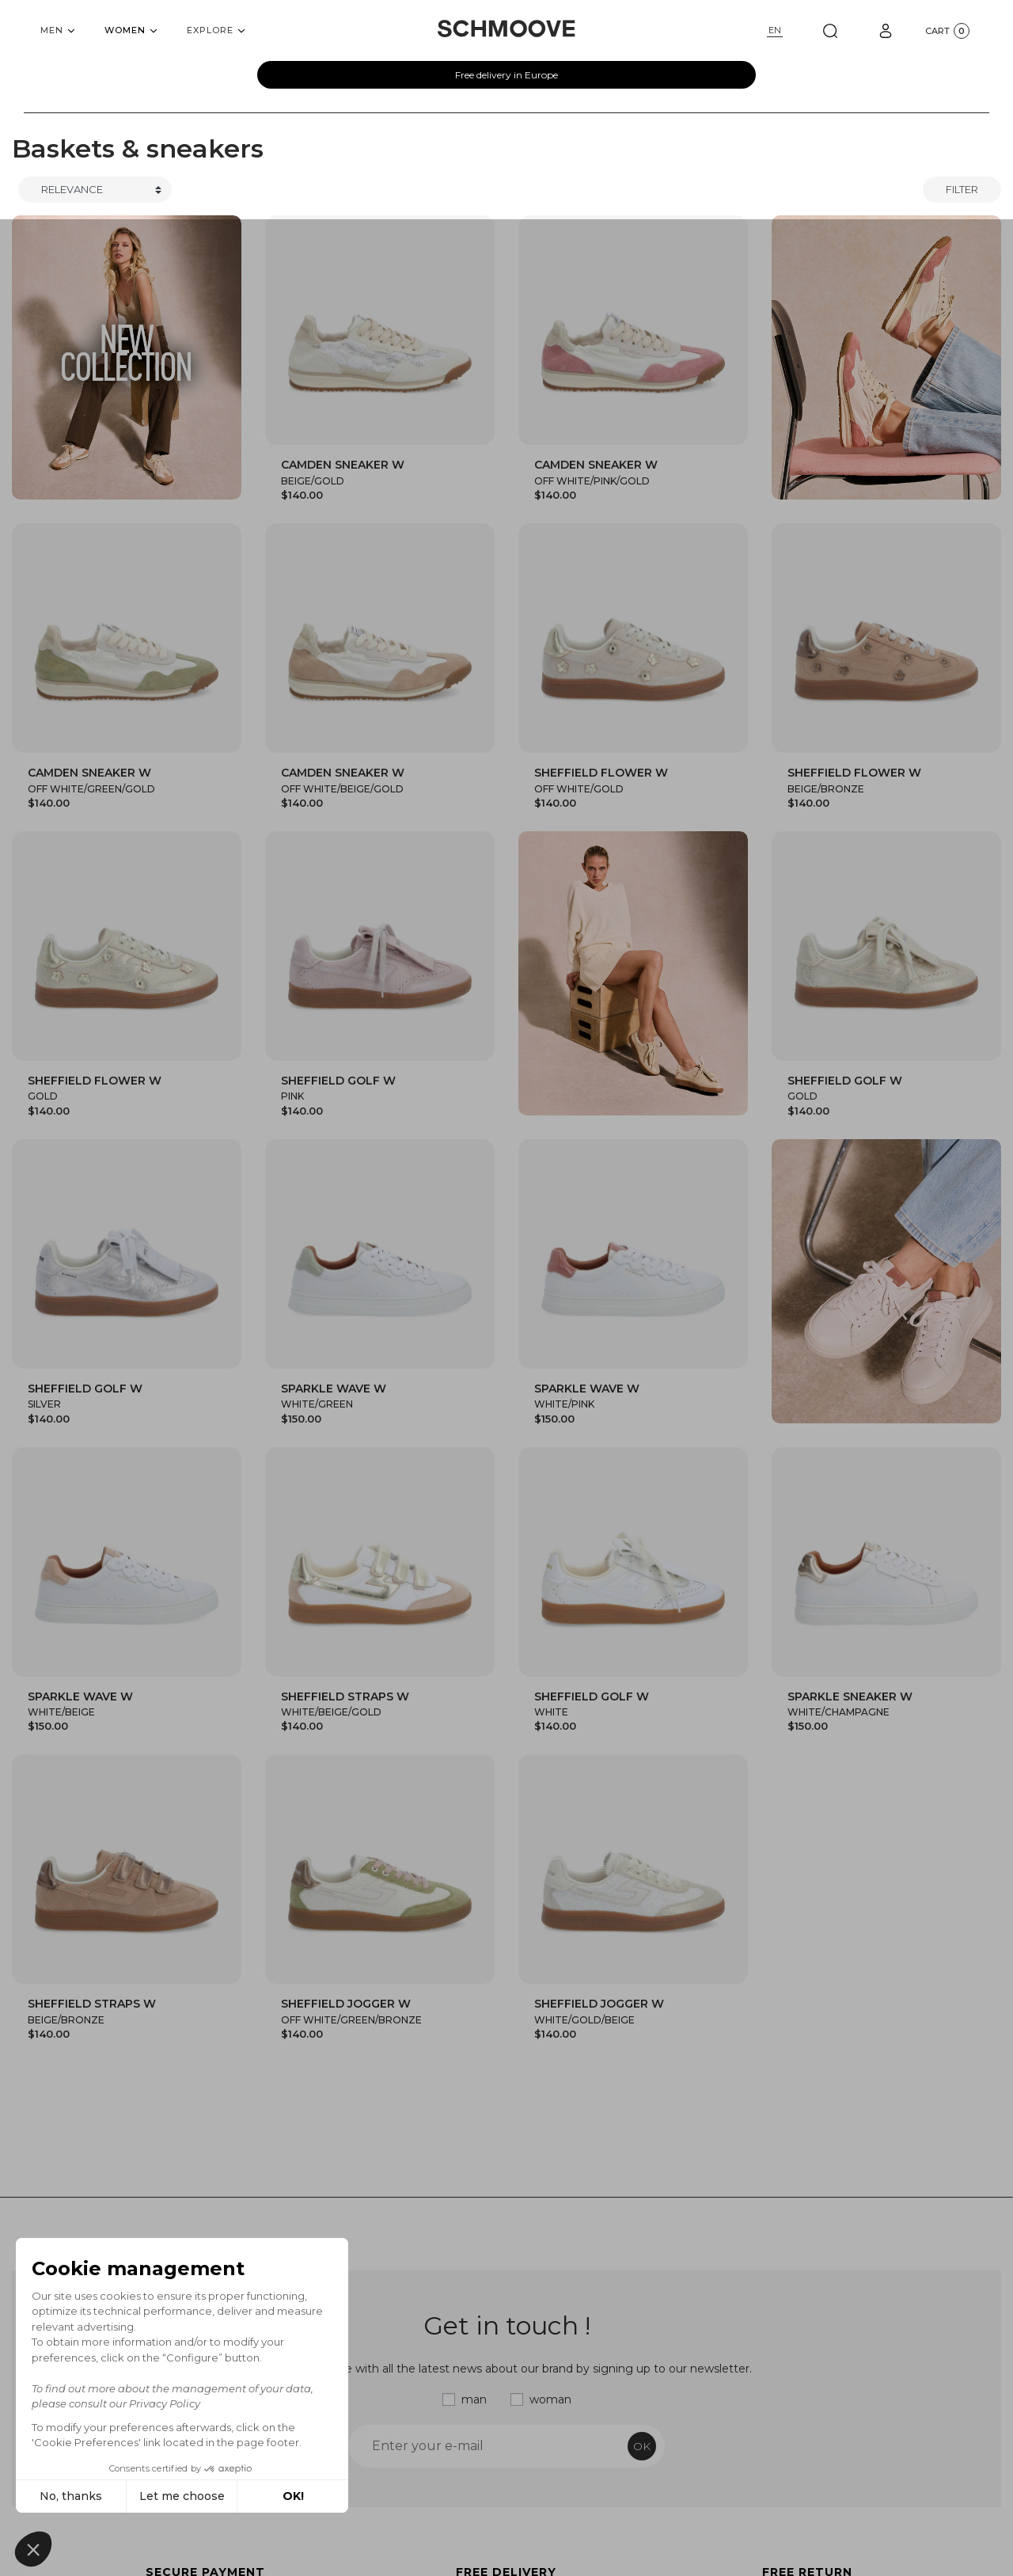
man (474, 2399)
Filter (962, 189)
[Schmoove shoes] (506, 28)
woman (550, 2399)
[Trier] (95, 190)
